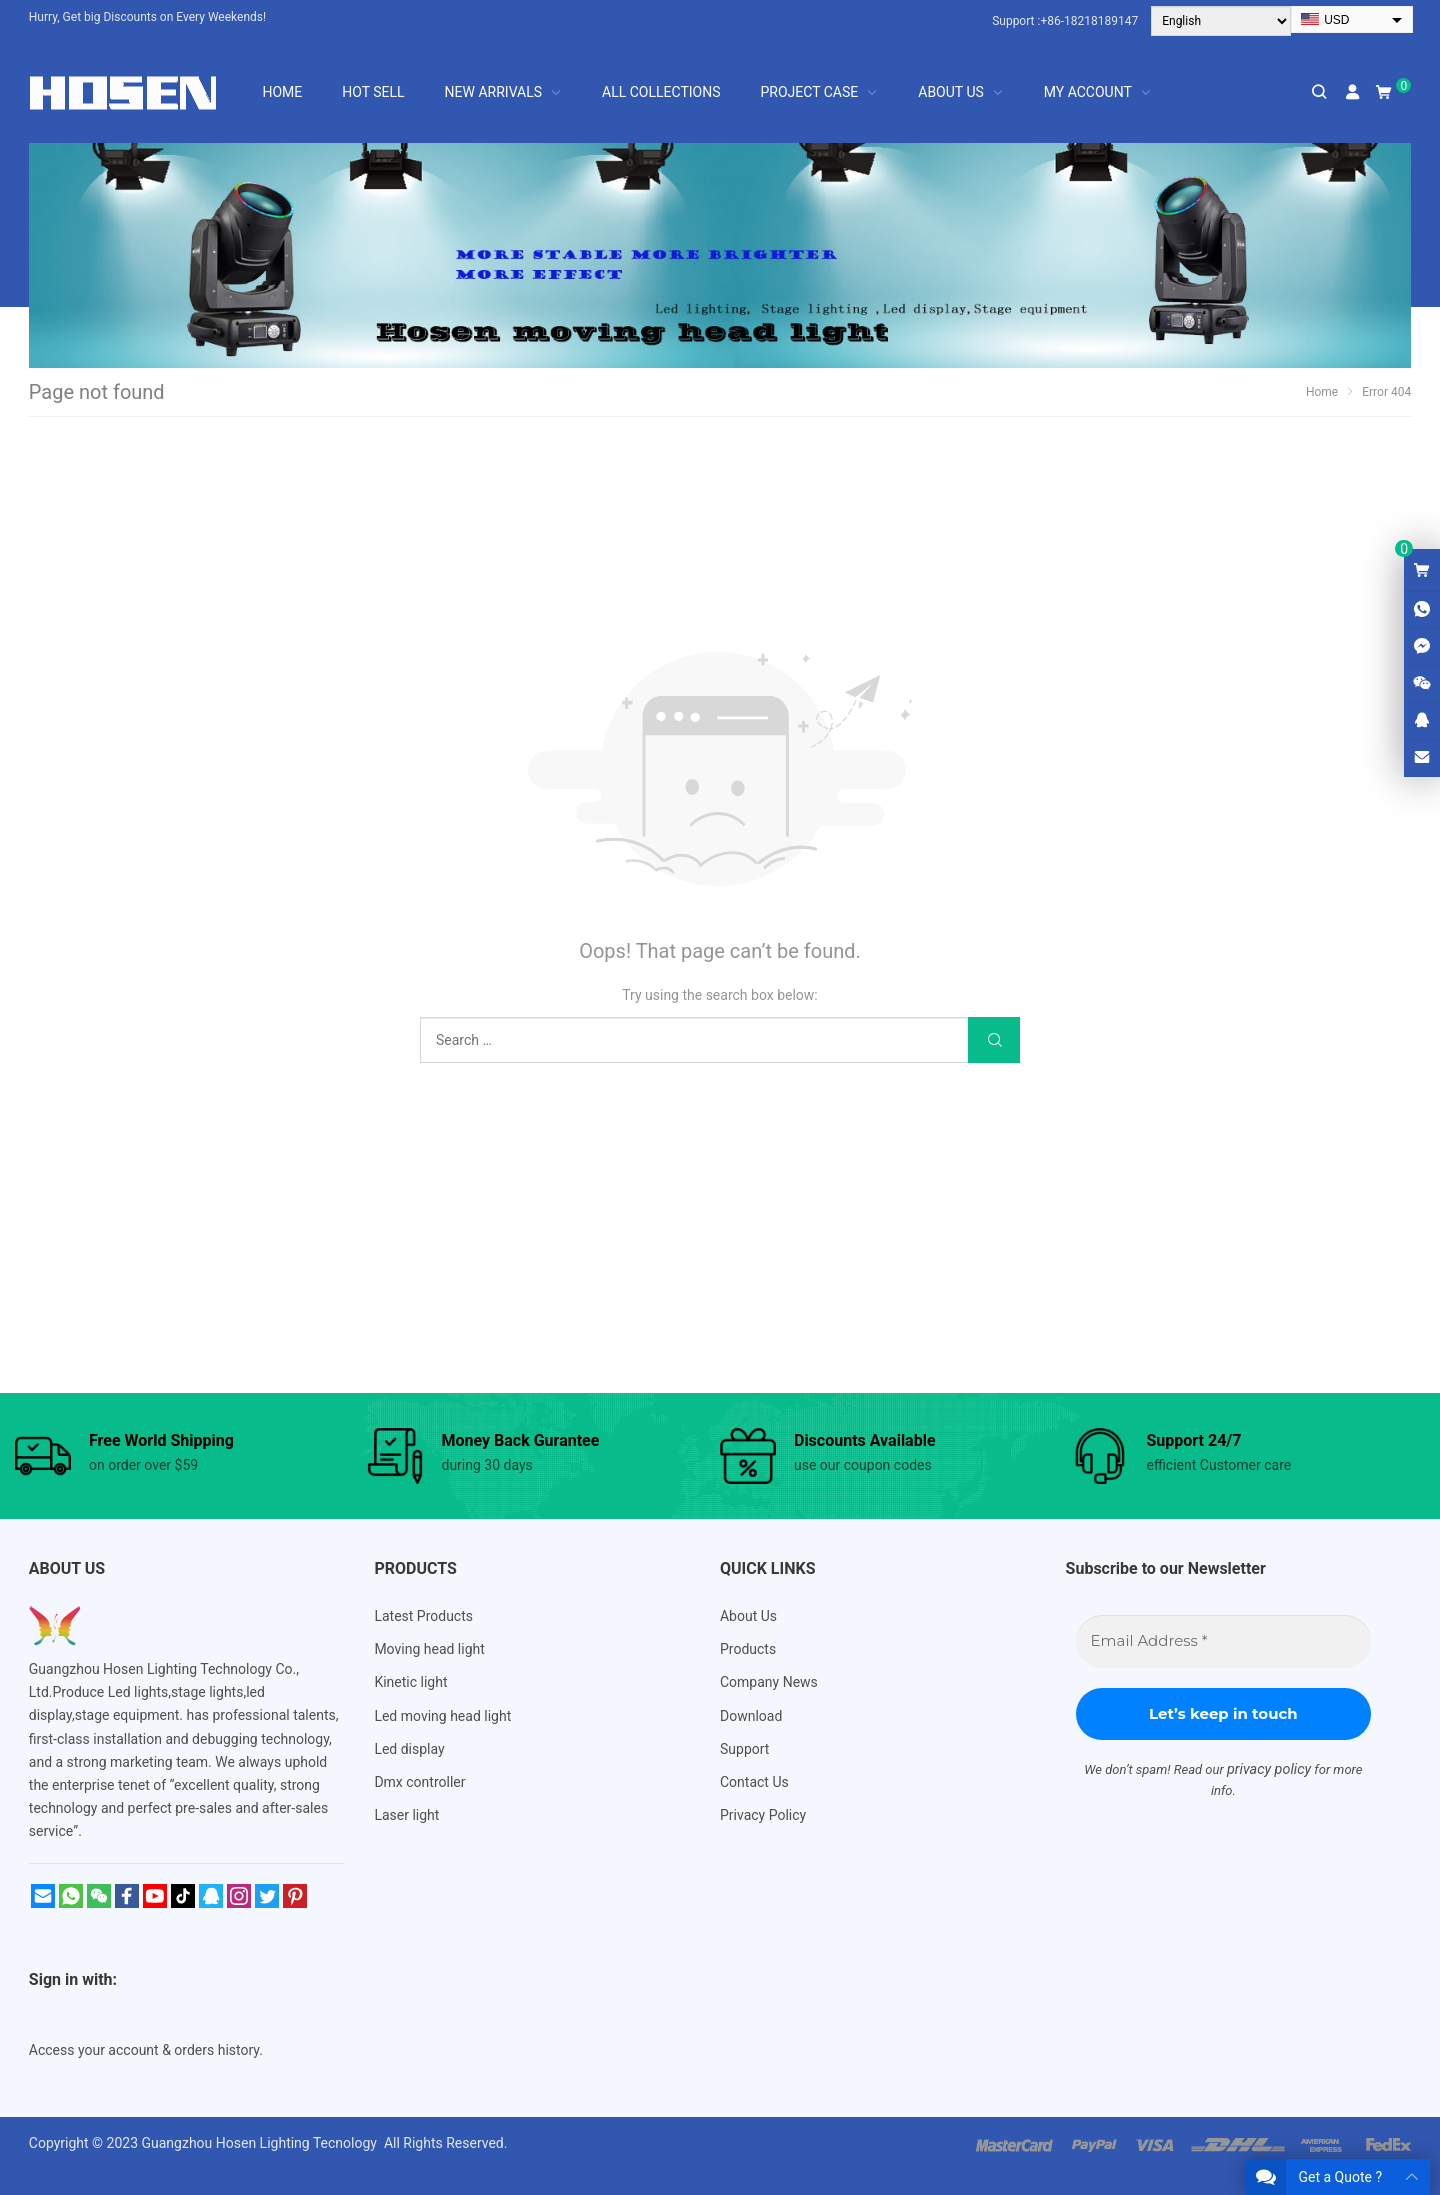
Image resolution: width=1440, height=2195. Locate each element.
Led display (409, 1749)
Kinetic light (410, 1682)
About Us (748, 1616)
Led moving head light (442, 1716)
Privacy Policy (763, 1815)
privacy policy (1269, 1769)
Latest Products (423, 1616)
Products (748, 1649)
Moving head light (429, 1649)
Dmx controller (419, 1782)
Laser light (406, 1815)
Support (744, 1749)
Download (751, 1716)
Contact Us (754, 1782)
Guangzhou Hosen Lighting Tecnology (261, 2143)
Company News (769, 1682)
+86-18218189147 (1089, 21)
